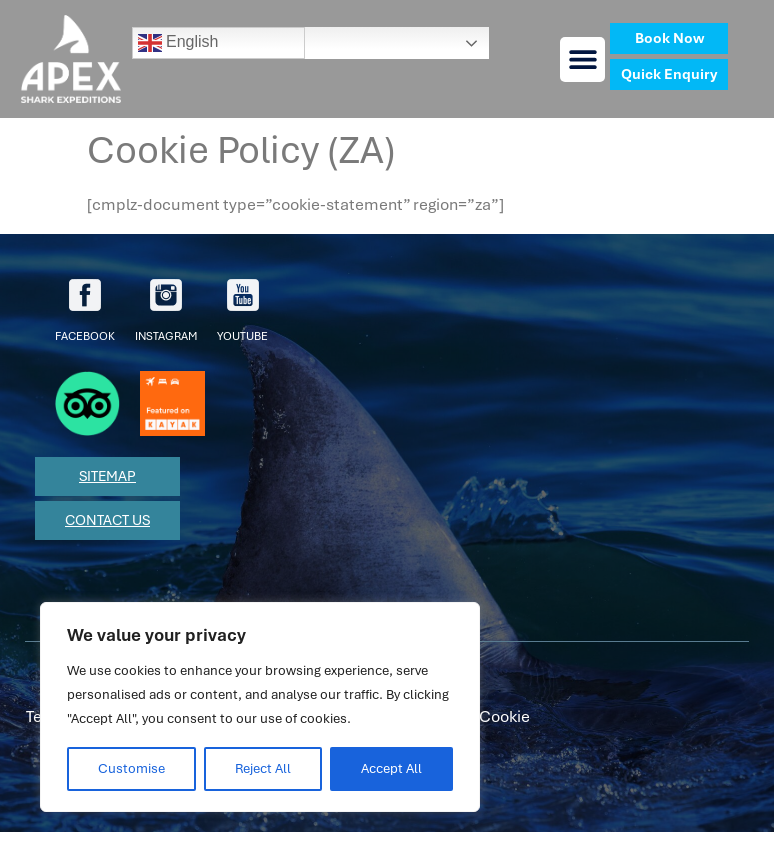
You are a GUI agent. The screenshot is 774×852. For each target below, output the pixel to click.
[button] (582, 59)
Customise (131, 768)
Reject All (263, 768)
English (178, 43)
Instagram (166, 311)
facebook (85, 311)
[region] (260, 707)
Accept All (391, 768)
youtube (242, 311)
